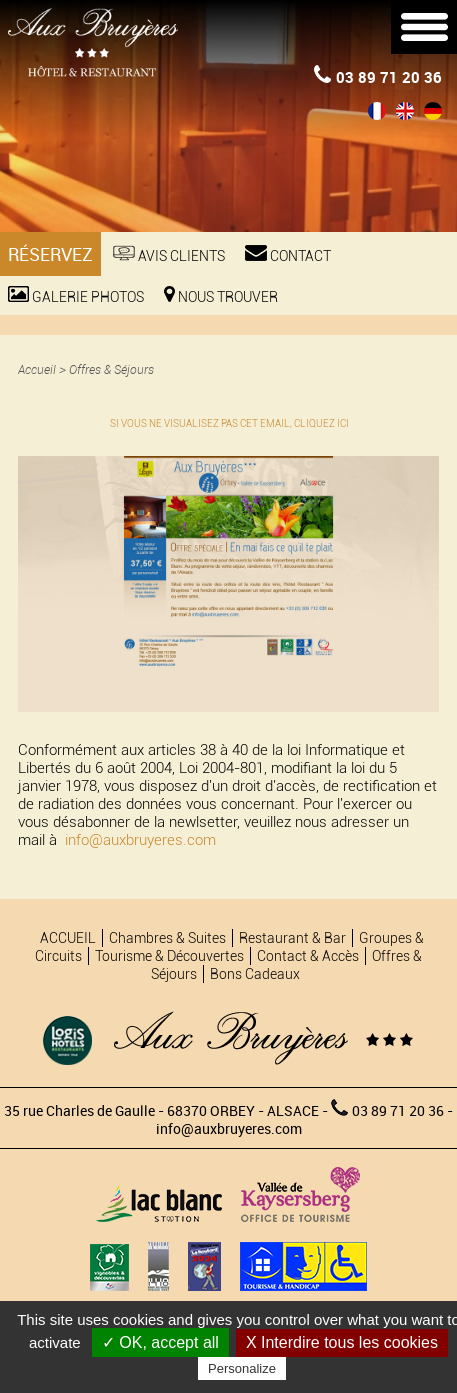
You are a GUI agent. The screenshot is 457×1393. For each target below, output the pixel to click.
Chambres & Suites (167, 938)
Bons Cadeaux (255, 974)
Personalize (242, 1368)
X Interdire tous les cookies (342, 1342)
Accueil (37, 369)
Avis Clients (169, 254)
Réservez (50, 254)
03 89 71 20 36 (378, 76)
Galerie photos (76, 295)
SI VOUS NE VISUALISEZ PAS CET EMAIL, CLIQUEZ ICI (229, 423)
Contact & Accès (308, 956)
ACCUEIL (68, 938)
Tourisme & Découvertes (169, 956)
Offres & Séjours (111, 369)
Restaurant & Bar (292, 938)
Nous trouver (221, 295)
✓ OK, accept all (160, 1342)
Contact (288, 254)
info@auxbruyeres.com (140, 840)
